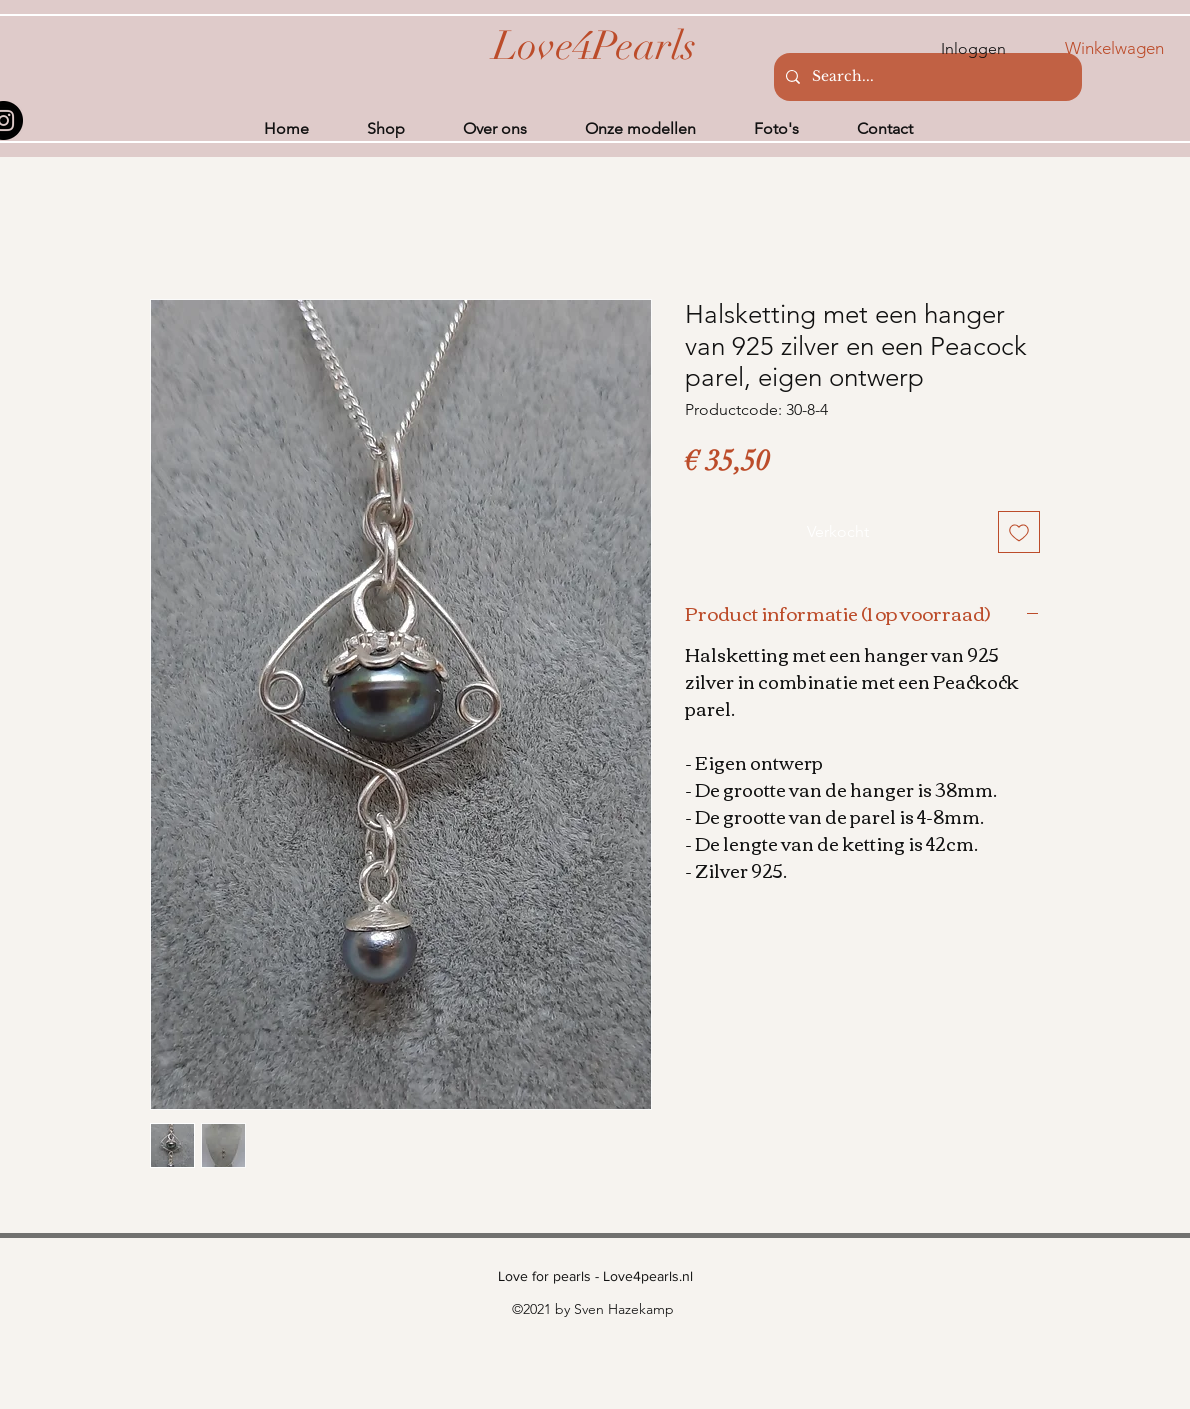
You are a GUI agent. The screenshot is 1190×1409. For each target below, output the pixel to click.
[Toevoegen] (1019, 532)
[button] (1127, 48)
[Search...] (926, 77)
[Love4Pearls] (594, 46)
